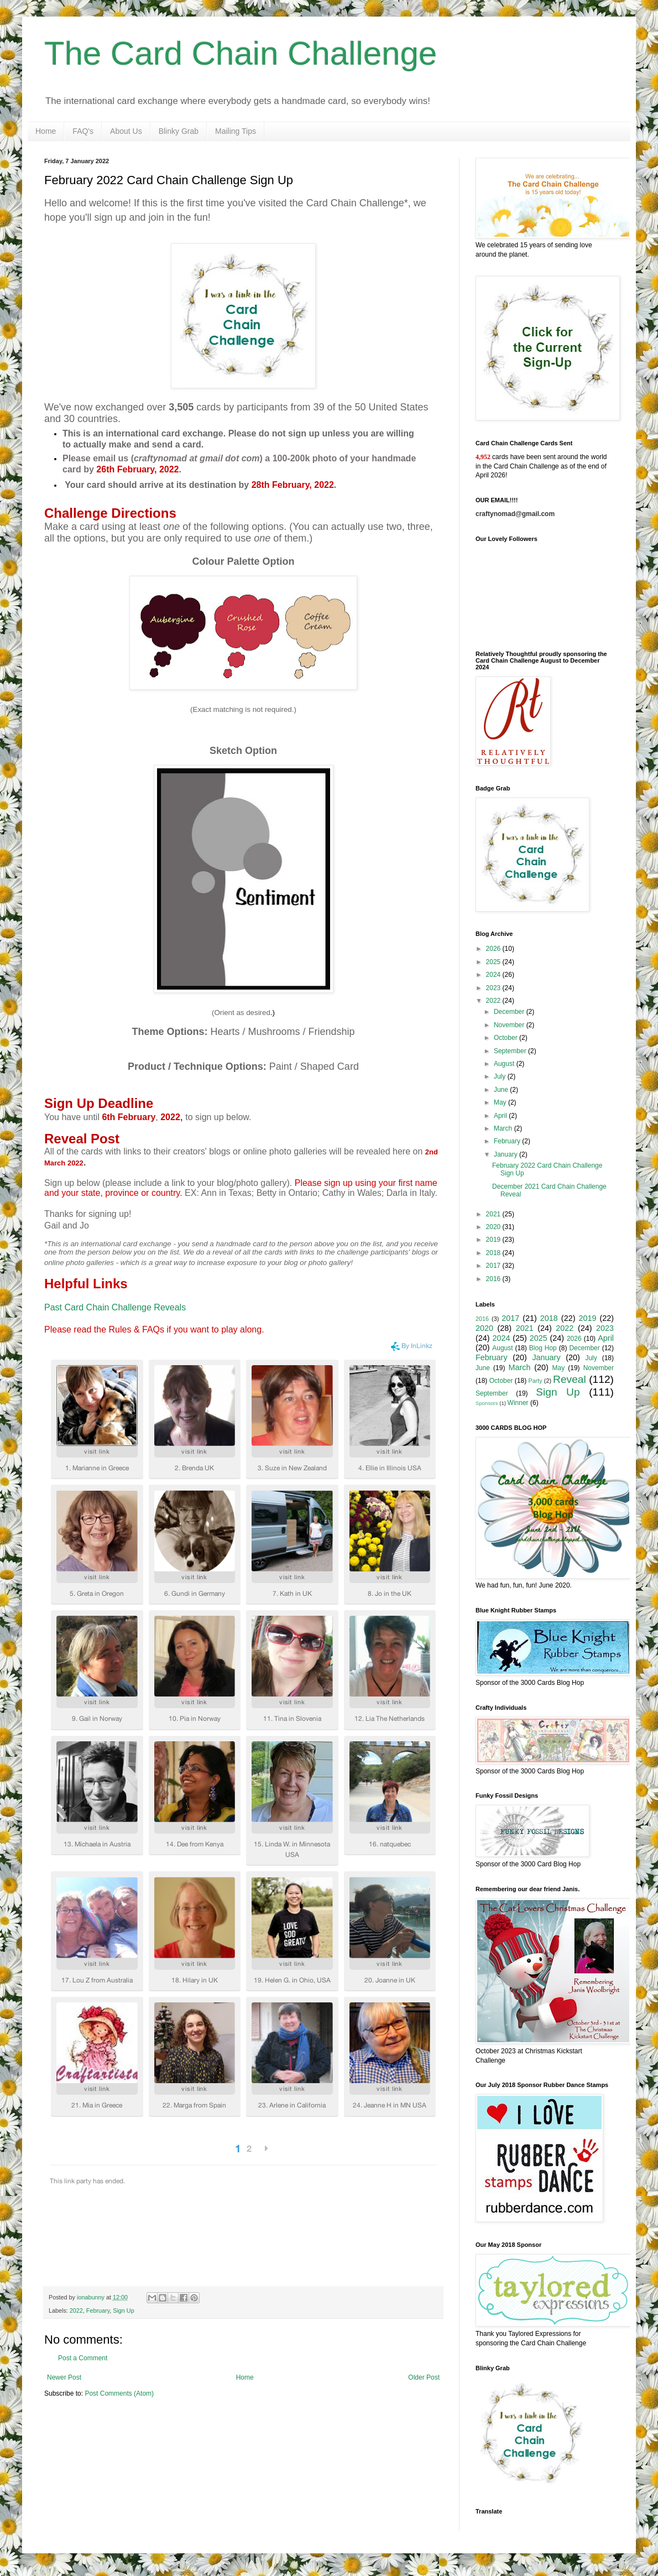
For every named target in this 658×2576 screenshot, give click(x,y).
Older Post (424, 2377)
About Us (126, 131)
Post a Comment (82, 2358)
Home (45, 131)
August (505, 1064)
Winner (518, 1403)
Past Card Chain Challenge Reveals (115, 1307)
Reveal (569, 1379)
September (511, 1051)
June (502, 1090)
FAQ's (82, 131)
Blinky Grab (179, 131)
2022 (76, 2310)
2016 (494, 1279)
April (501, 1116)
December (510, 1012)
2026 (494, 949)
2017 (494, 1265)
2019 (494, 1239)
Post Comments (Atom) (119, 2393)
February (97, 2310)
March (504, 1128)
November (510, 1025)
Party (535, 1380)
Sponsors (487, 1403)
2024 (494, 975)
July (501, 1076)
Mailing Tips (235, 131)
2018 (494, 1253)
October (506, 1038)
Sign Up (123, 2310)
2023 (494, 988)
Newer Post (64, 2377)
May (501, 1102)
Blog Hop (543, 1348)
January (506, 1154)
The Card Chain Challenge (240, 53)
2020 (494, 1227)
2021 (494, 1214)
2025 (494, 962)
